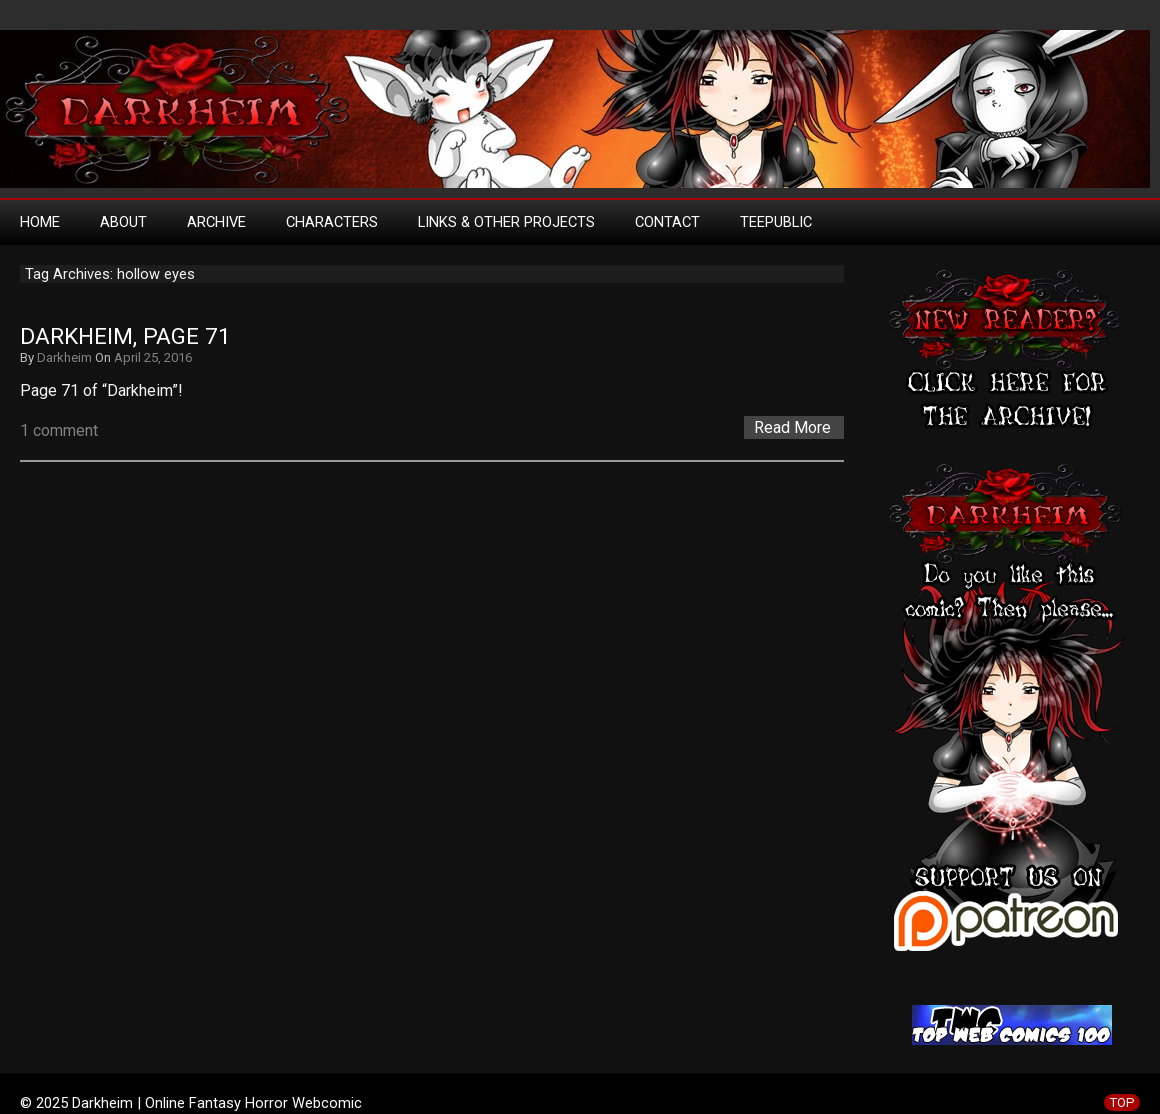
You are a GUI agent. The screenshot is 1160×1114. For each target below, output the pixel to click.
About (123, 222)
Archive (216, 222)
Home (40, 222)
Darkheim (64, 357)
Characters (332, 222)
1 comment (59, 430)
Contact (667, 222)
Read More (792, 427)
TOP (1122, 1102)
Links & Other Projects (506, 222)
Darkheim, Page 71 (125, 336)
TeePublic (776, 222)
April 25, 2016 (153, 357)
